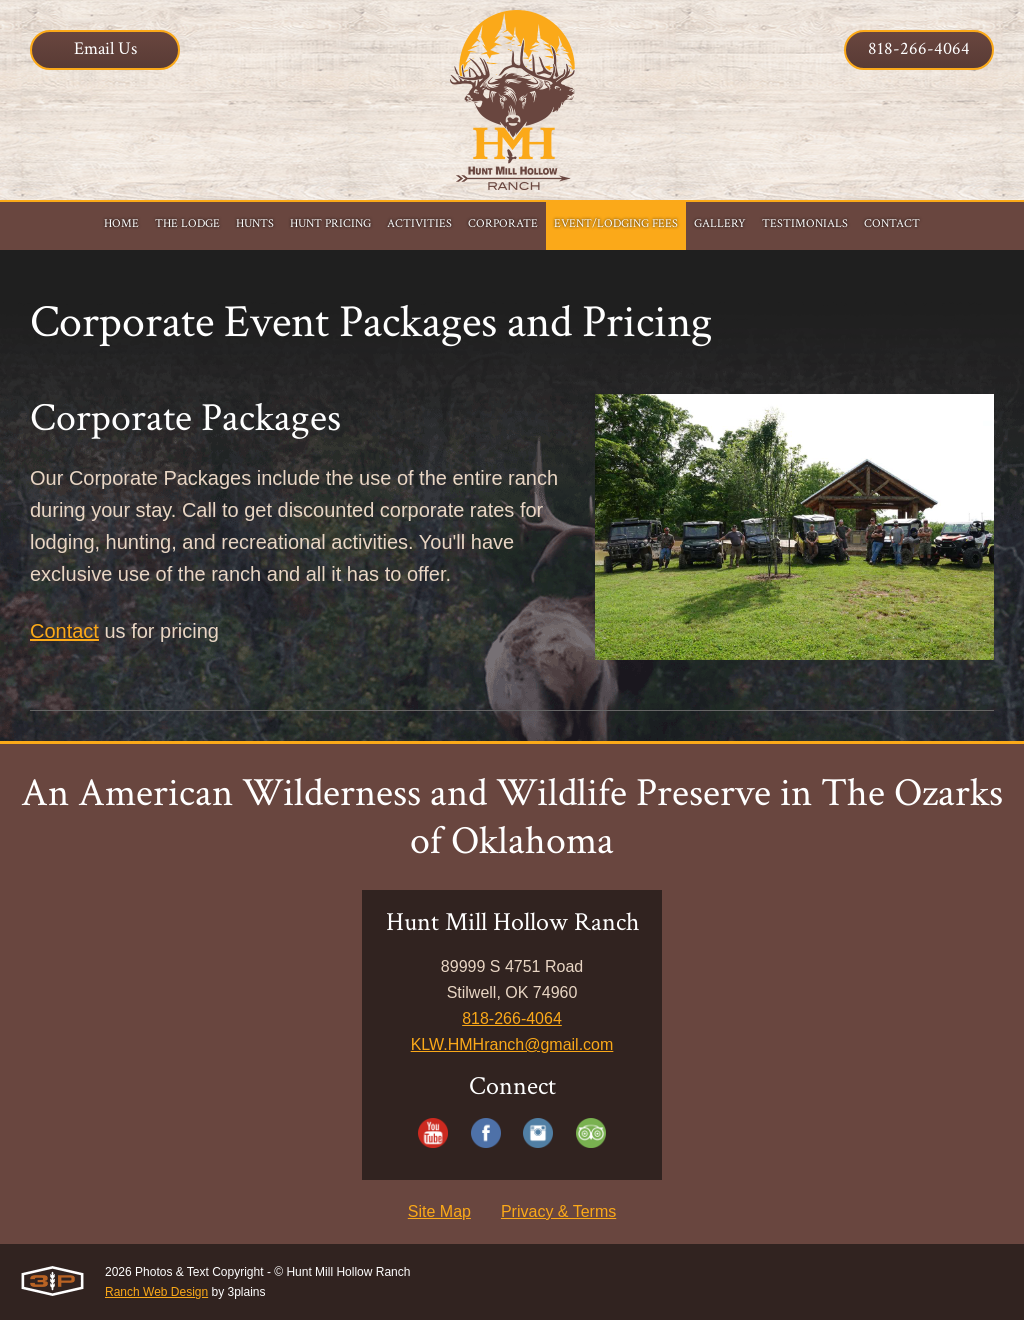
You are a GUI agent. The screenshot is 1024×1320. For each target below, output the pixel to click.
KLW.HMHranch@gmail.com (512, 1044)
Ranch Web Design (156, 1292)
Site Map (439, 1211)
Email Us (105, 48)
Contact (64, 631)
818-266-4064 (919, 48)
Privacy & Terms (558, 1211)
